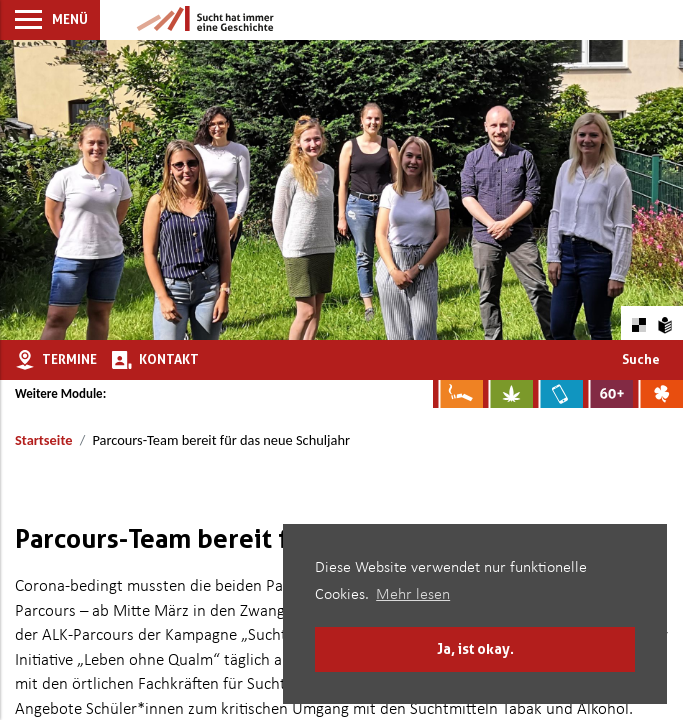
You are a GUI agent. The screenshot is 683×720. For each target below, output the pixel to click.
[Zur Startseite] (205, 20)
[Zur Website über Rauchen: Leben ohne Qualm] (458, 394)
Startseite (43, 440)
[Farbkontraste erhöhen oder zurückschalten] (638, 322)
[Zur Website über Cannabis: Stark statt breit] (508, 394)
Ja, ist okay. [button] (475, 648)
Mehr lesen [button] (413, 595)
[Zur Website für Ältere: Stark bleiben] (608, 394)
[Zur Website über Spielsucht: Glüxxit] (658, 394)
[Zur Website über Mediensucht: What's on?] (558, 394)
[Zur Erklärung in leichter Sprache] (665, 322)
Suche (641, 359)
